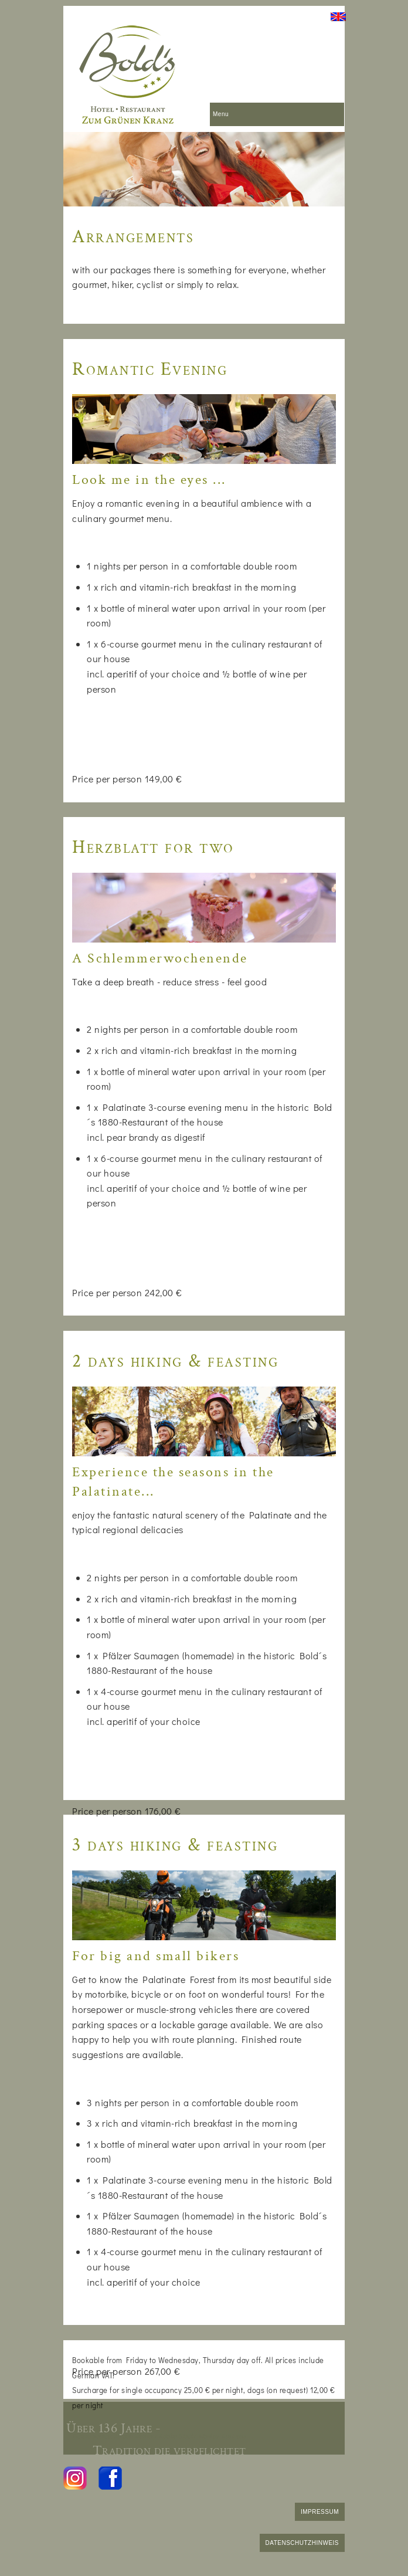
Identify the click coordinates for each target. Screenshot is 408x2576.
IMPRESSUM (320, 2512)
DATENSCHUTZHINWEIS (302, 2543)
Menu (221, 114)
